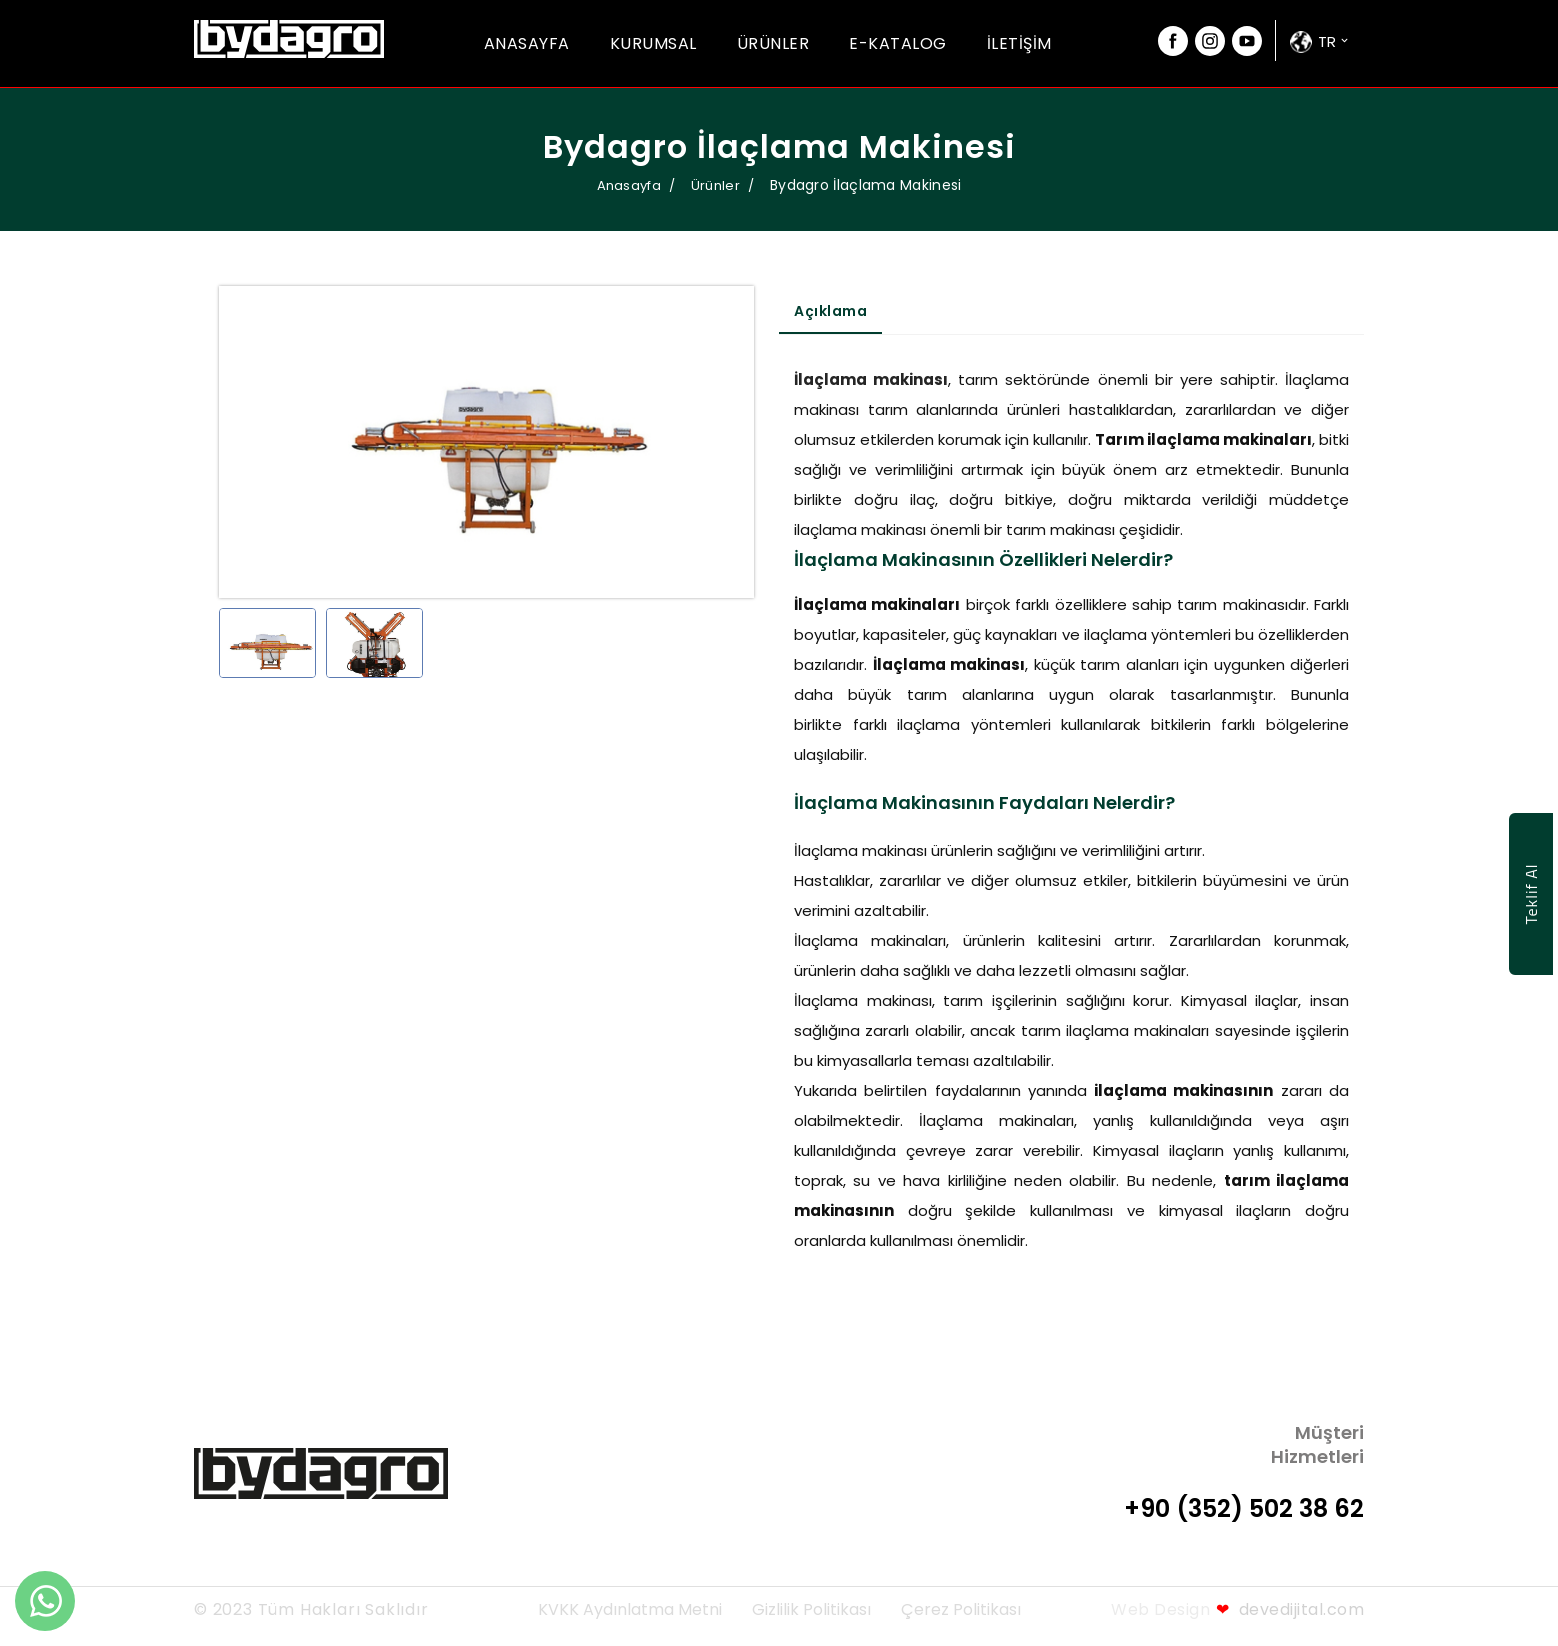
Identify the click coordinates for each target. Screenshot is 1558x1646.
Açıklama (830, 311)
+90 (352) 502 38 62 (1244, 1508)
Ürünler (773, 43)
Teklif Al (1531, 894)
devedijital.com (1290, 1609)
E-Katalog (898, 43)
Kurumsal (653, 43)
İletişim (1019, 43)
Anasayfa (527, 43)
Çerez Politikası (961, 1609)
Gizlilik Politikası (811, 1609)
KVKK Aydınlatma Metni (630, 1609)
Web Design (1160, 1609)
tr (1327, 41)
